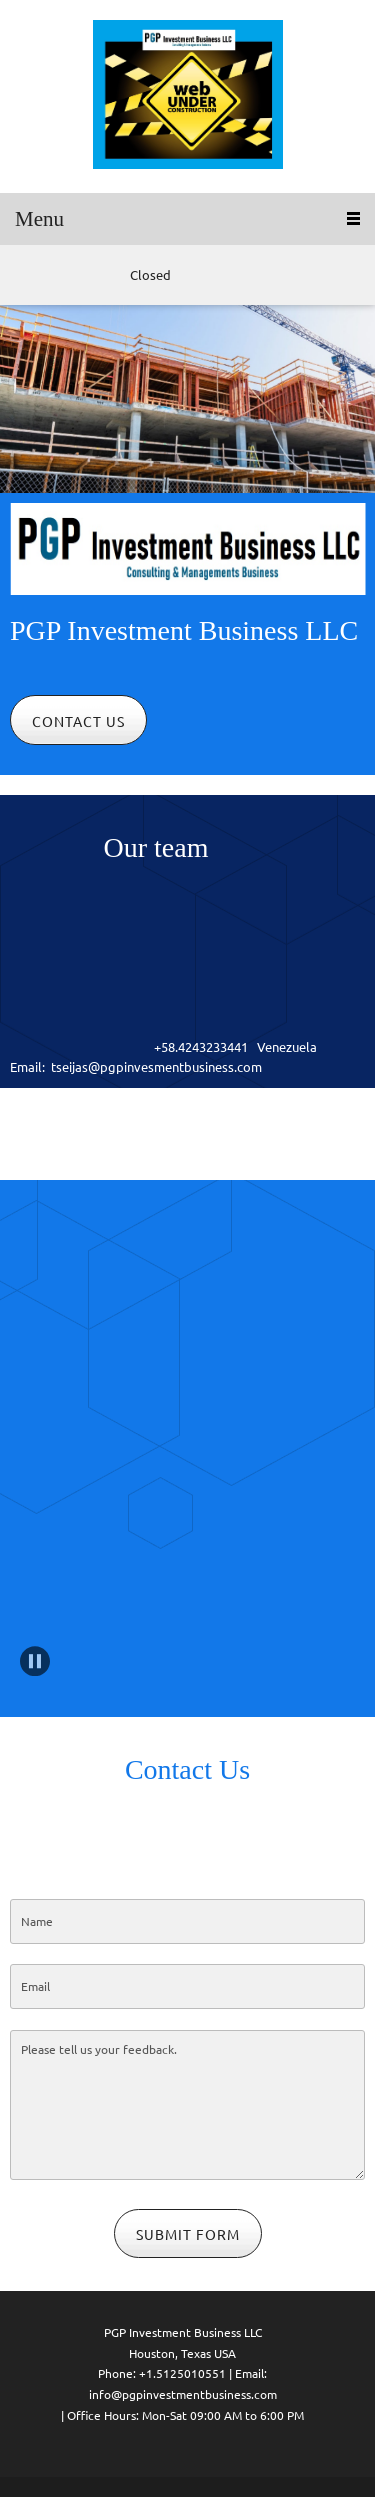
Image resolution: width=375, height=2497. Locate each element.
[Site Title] (188, 96)
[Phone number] (25, 275)
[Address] (85, 275)
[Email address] (55, 275)
